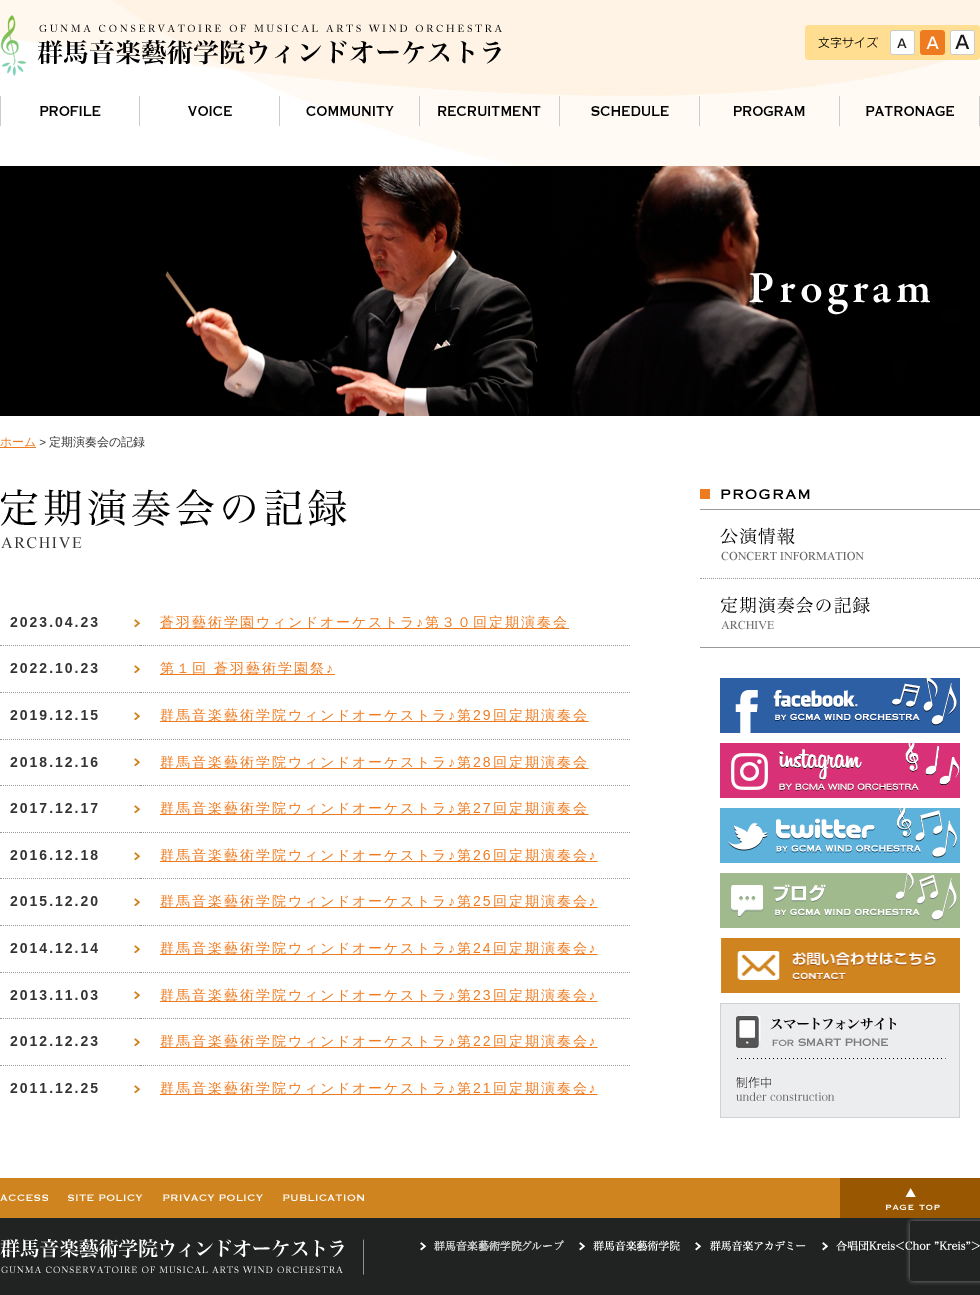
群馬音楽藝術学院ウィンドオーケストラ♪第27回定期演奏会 (374, 808)
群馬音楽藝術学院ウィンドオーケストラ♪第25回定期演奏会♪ (379, 901)
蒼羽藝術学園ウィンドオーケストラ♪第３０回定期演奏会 (364, 622)
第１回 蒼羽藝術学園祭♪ (247, 668)
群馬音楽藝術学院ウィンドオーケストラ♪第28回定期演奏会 (374, 762)
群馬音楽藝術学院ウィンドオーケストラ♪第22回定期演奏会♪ (379, 1041)
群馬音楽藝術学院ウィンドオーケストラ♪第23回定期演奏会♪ (379, 995)
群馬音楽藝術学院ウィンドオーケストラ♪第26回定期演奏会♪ (379, 855)
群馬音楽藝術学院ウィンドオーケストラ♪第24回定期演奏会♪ (379, 948)
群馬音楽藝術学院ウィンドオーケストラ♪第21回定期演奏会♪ (379, 1088)
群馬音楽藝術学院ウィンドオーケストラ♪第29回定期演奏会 (374, 715)
